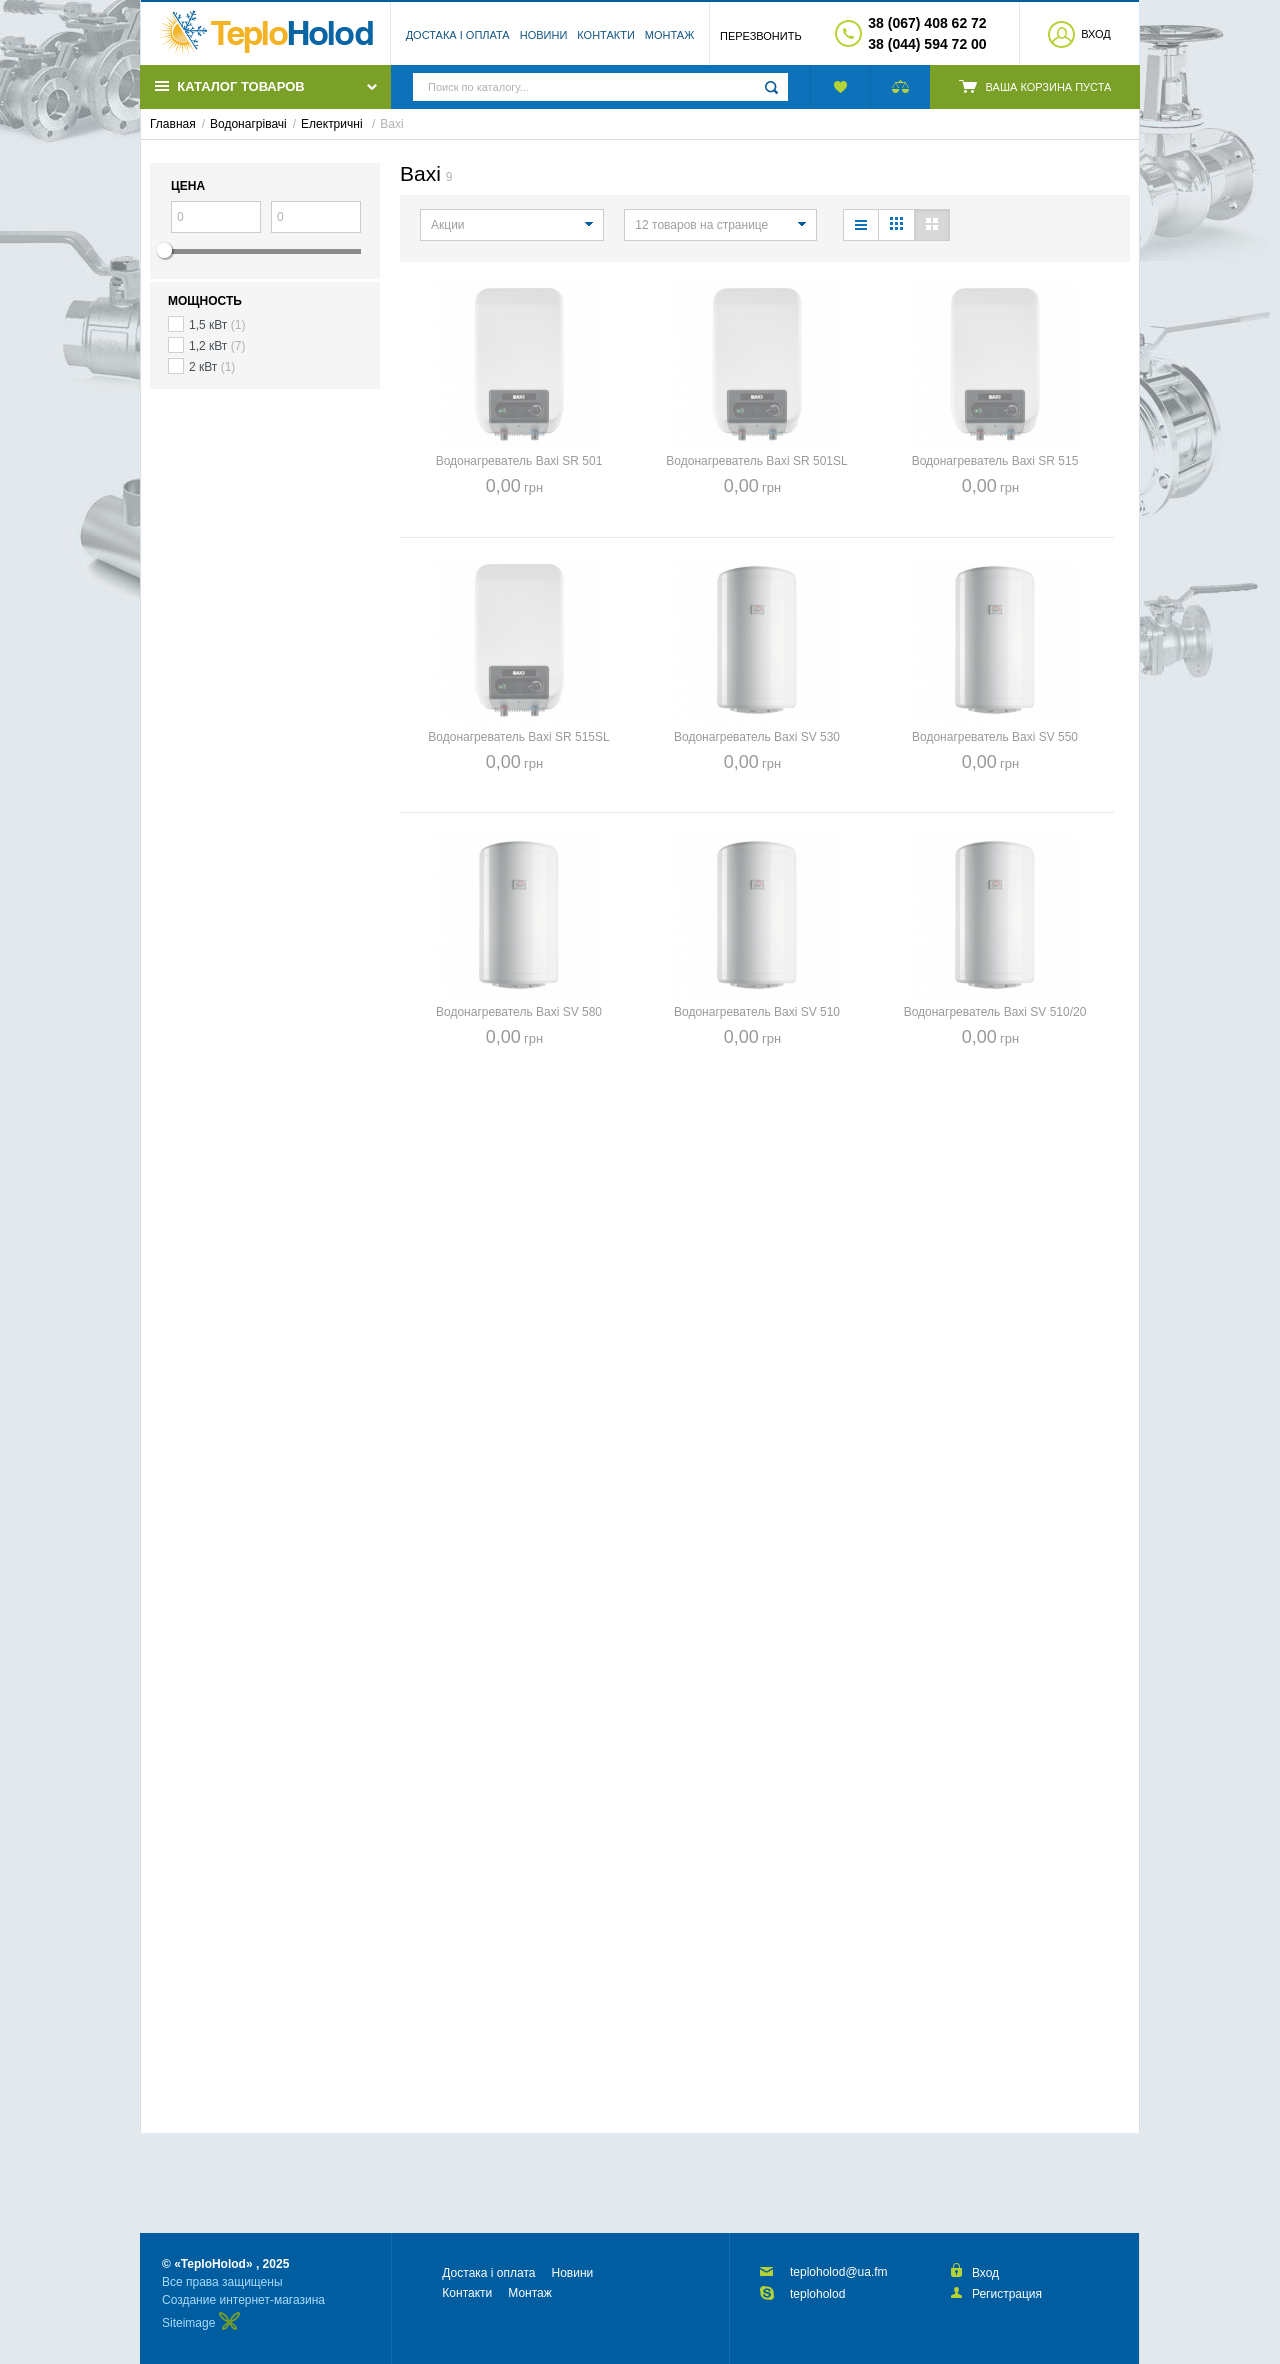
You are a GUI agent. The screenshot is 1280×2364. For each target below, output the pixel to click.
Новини (544, 35)
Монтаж (670, 35)
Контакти (606, 35)
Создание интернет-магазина (243, 2300)
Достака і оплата (458, 35)
